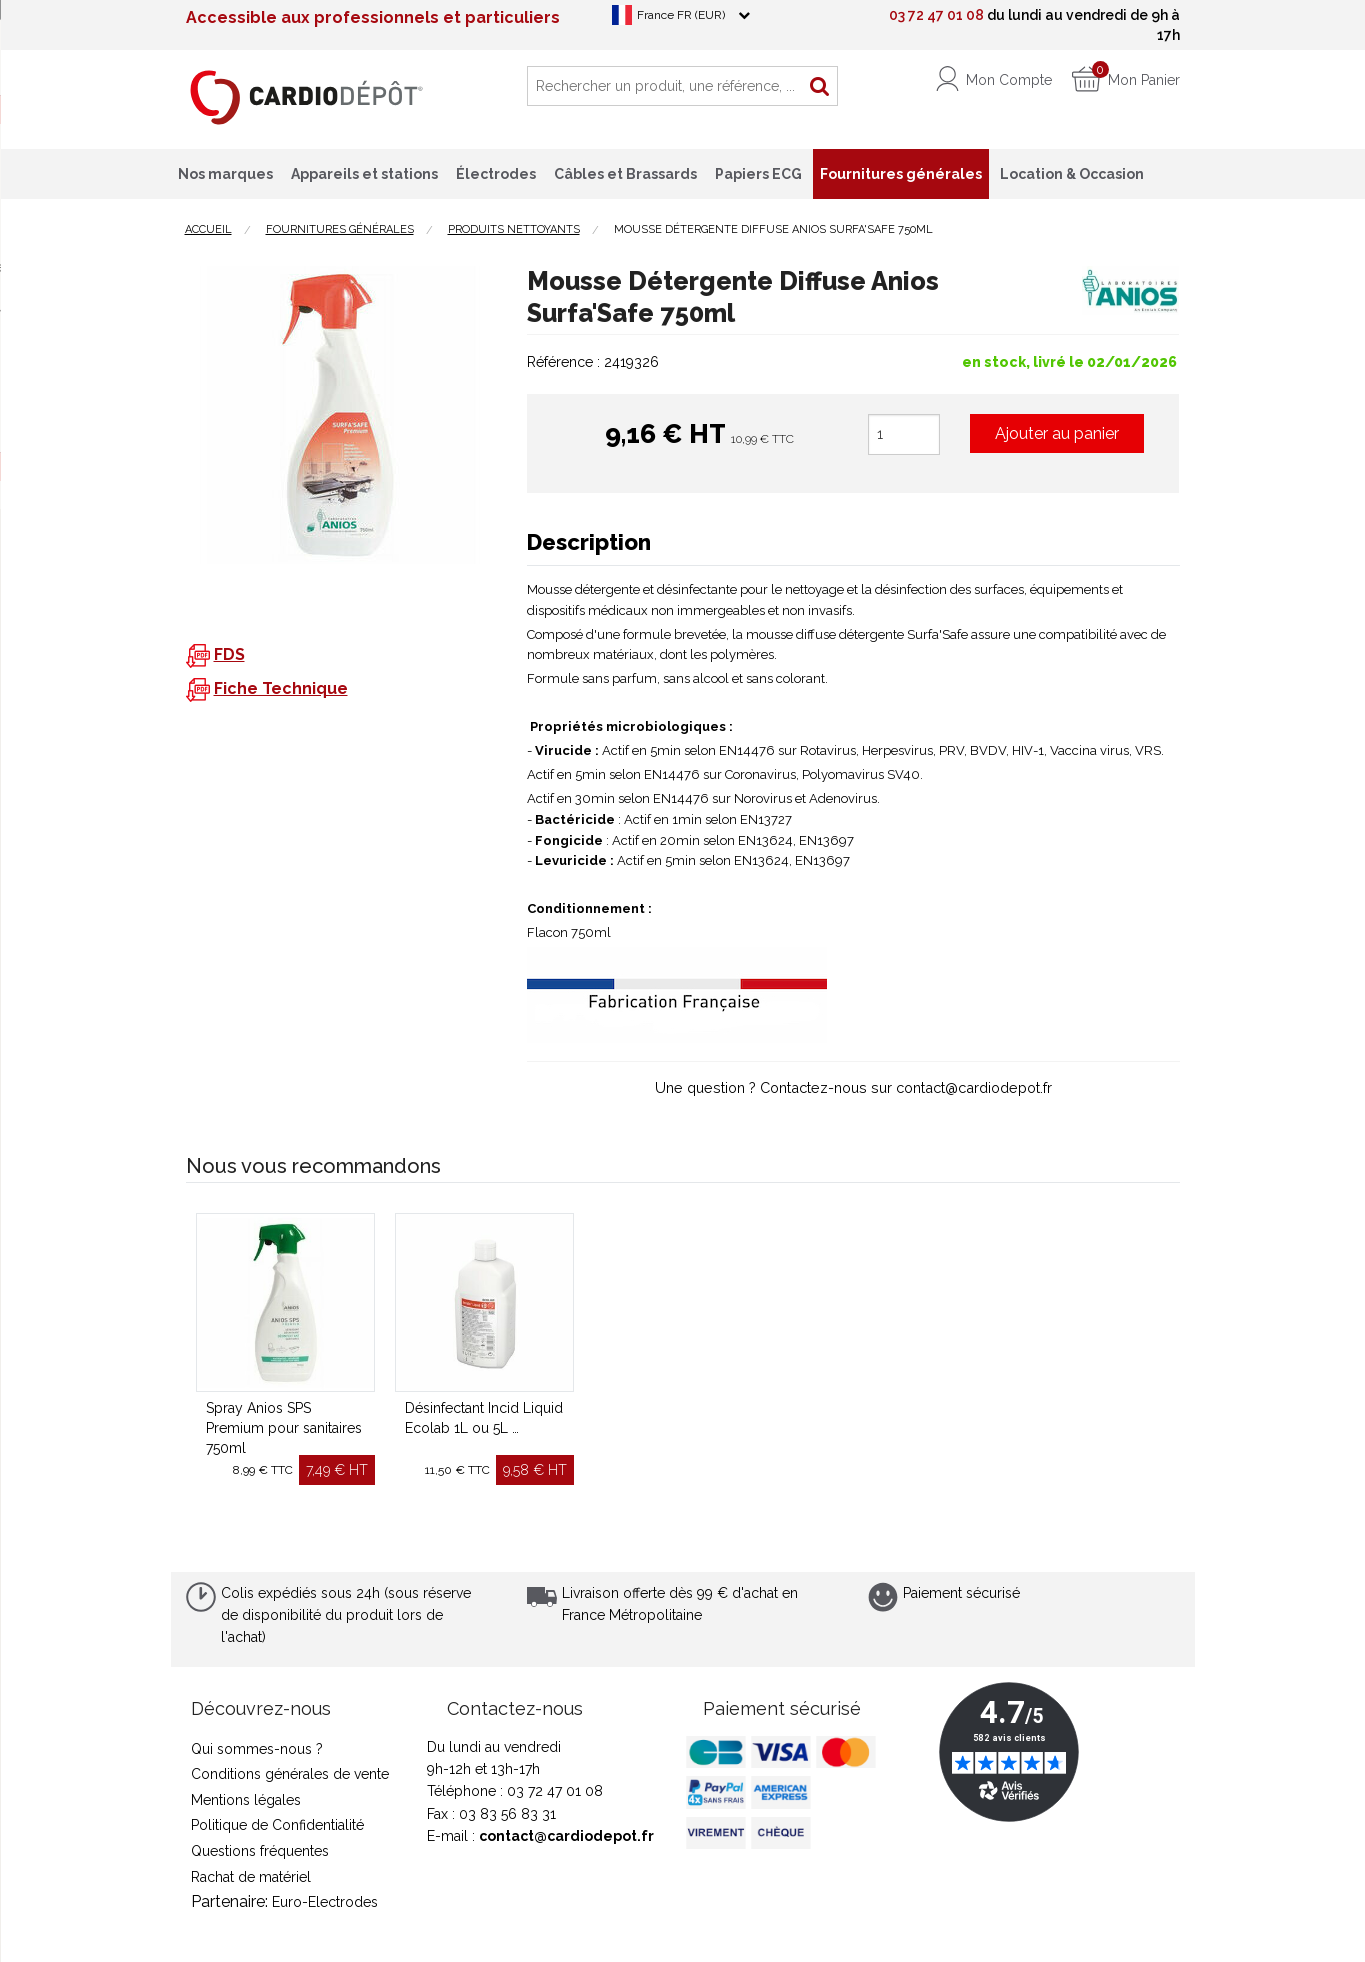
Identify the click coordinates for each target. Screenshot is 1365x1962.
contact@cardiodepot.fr (566, 1836)
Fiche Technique (281, 688)
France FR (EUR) (681, 15)
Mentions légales (246, 1800)
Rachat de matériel (251, 1877)
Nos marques (225, 174)
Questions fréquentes (260, 1851)
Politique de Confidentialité (277, 1825)
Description (589, 542)
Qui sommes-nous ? (257, 1749)
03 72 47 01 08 (936, 15)
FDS (229, 654)
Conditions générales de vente (290, 1774)
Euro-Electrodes (325, 1902)
